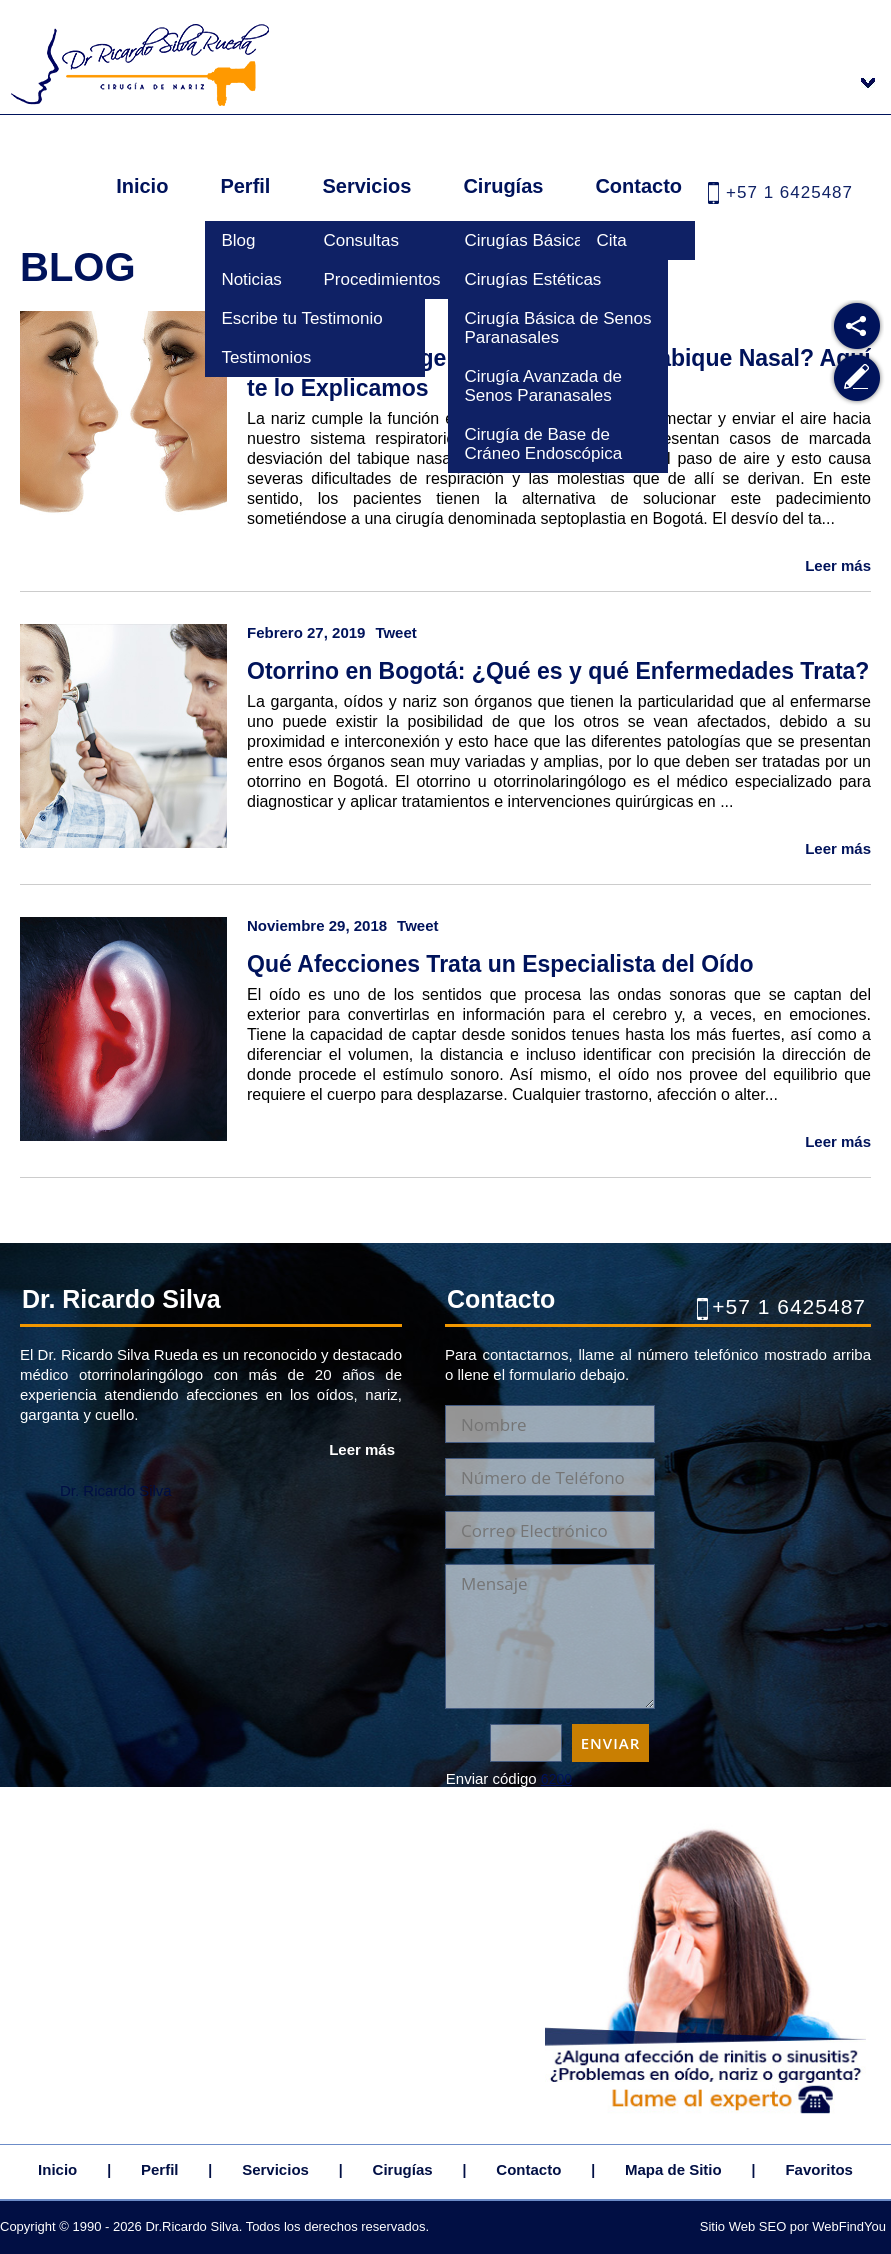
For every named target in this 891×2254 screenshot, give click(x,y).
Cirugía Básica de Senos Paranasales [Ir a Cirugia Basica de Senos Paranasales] (557, 328)
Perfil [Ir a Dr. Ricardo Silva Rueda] (245, 186)
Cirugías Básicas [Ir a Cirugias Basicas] (528, 240)
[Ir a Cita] (705, 2113)
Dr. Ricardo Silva (116, 1490)
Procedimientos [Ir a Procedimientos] (381, 279)
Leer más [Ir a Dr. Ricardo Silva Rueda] (362, 1449)
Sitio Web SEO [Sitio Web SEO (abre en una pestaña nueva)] (743, 2226)
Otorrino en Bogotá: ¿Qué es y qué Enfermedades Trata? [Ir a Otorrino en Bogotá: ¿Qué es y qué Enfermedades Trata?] (558, 671)
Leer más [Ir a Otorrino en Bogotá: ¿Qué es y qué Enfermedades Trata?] (838, 848)
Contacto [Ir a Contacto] (638, 186)
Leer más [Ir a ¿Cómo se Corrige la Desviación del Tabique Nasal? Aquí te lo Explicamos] (838, 565)
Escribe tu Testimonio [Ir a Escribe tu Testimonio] (301, 318)
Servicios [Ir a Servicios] (366, 186)
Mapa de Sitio (673, 2169)
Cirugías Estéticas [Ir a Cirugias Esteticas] (532, 279)
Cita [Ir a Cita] (611, 240)
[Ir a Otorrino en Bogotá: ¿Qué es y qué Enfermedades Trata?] (124, 724)
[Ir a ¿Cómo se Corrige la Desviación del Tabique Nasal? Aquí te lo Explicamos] (124, 411)
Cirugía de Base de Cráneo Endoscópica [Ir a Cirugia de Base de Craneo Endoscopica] (543, 444)
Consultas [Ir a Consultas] (361, 240)
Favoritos (819, 2169)
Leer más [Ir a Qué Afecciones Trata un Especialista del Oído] (838, 1141)
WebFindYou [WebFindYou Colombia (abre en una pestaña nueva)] (849, 2226)
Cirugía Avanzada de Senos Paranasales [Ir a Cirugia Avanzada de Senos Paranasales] (543, 386)
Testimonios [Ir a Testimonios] (266, 357)
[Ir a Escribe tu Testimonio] (857, 378)
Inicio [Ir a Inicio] (142, 186)
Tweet (395, 632)
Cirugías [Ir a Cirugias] (503, 186)
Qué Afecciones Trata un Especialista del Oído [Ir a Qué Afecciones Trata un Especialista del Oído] (500, 964)
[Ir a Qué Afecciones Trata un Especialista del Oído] (124, 1017)
